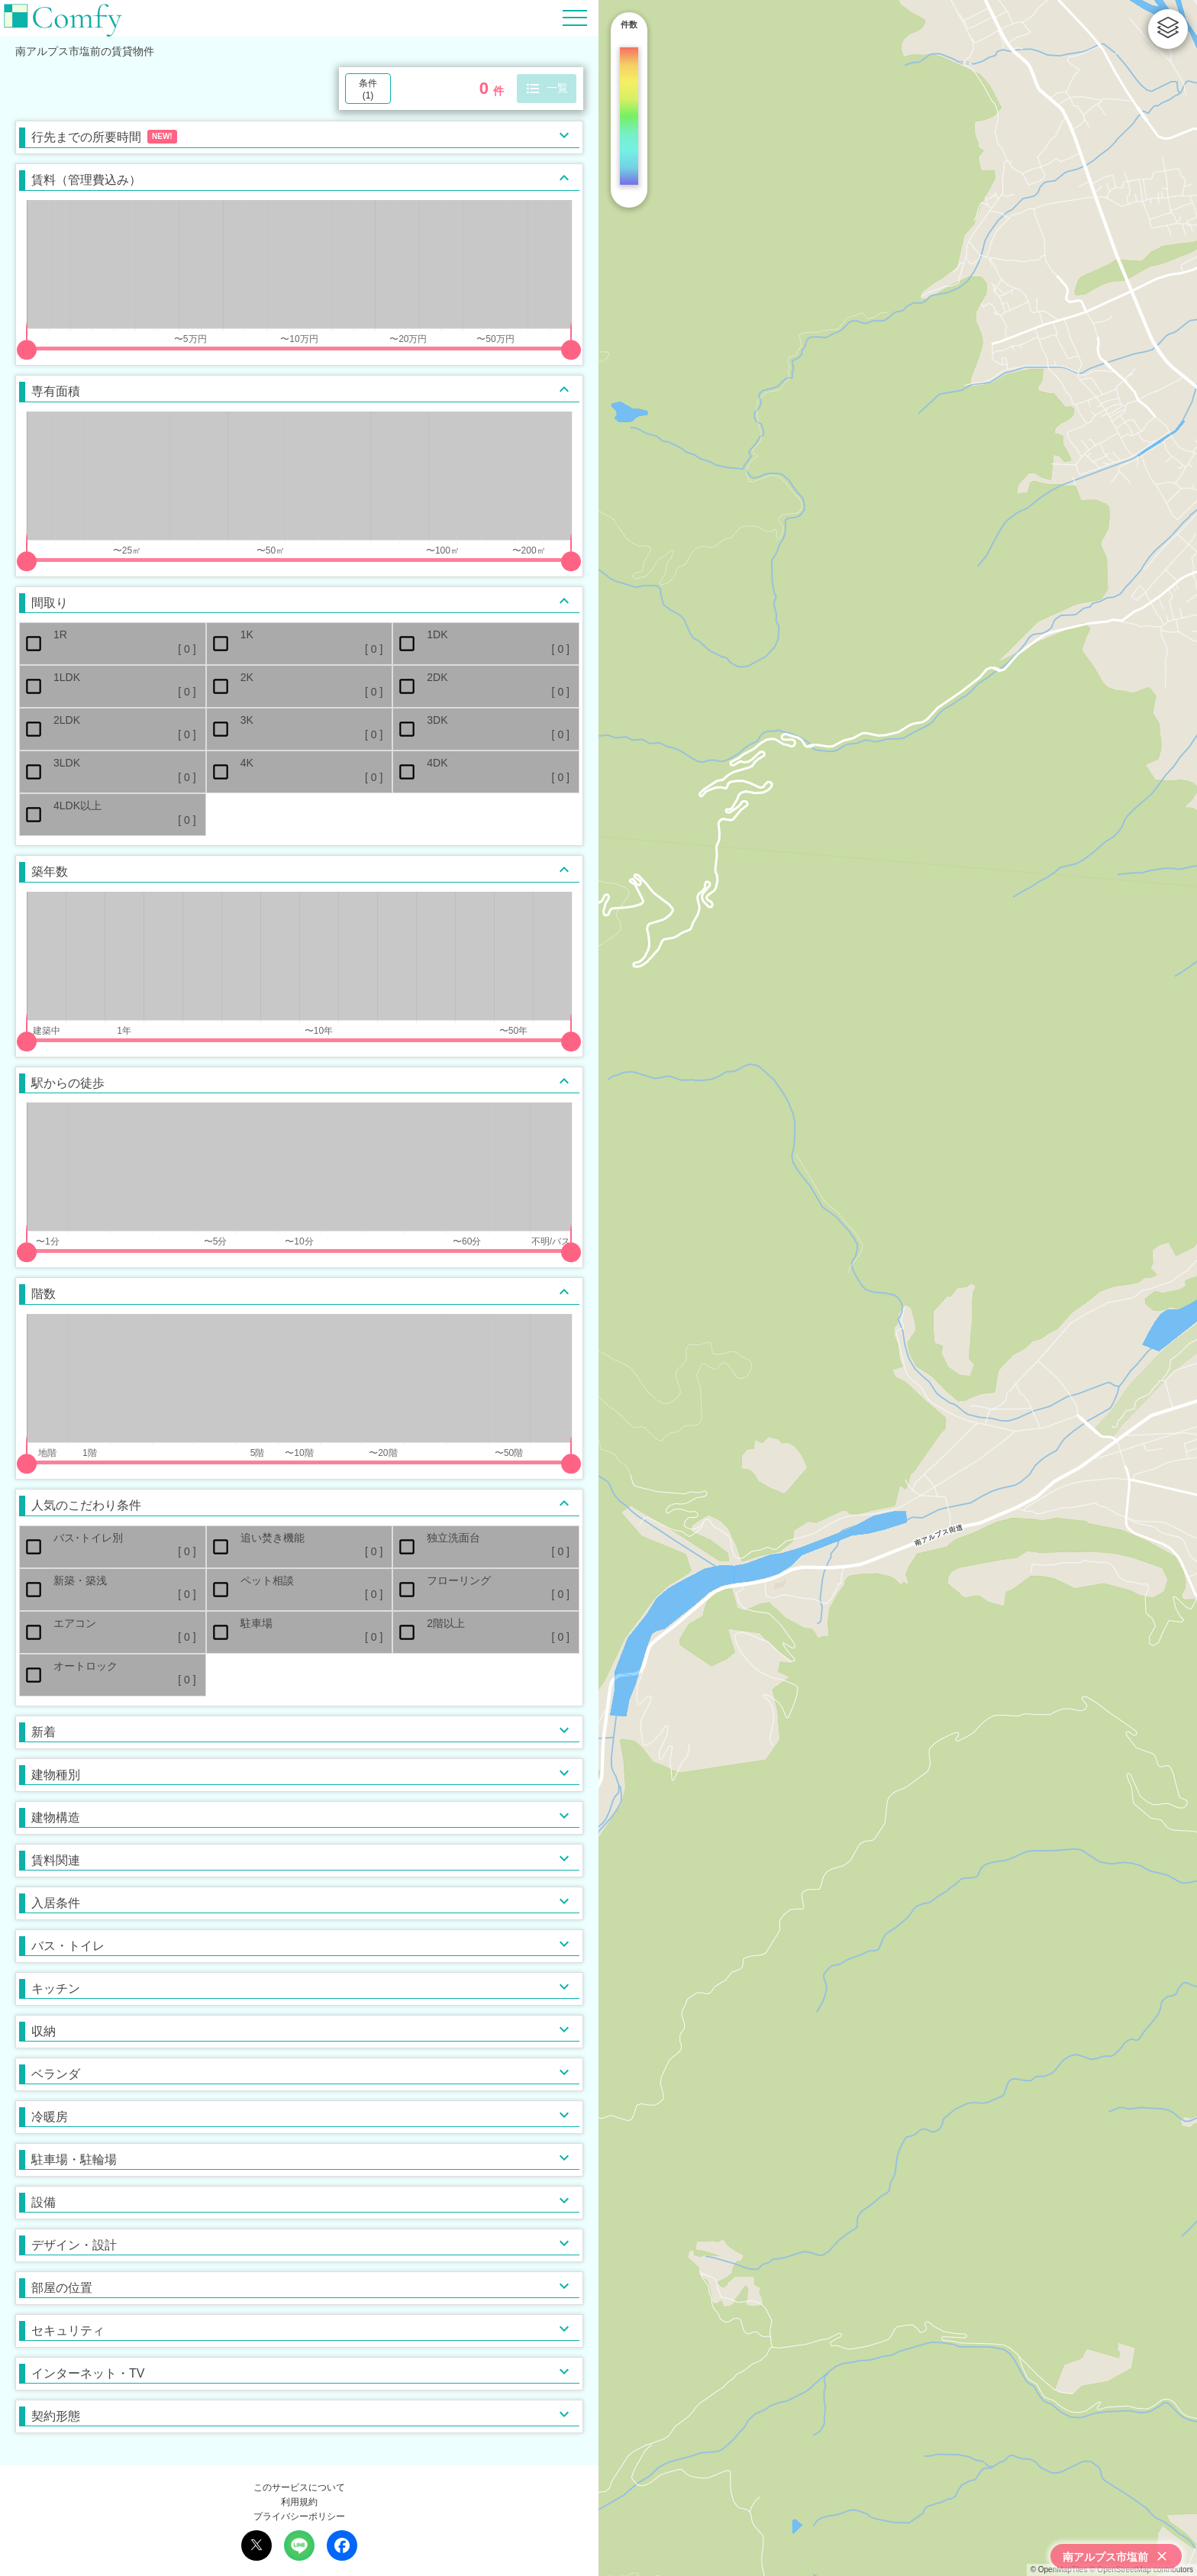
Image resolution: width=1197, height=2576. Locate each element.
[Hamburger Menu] (575, 17)
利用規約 (299, 2502)
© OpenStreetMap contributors (1141, 2569)
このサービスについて (299, 2487)
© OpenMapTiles (1059, 2569)
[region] (897, 1288)
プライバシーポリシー (299, 2516)
